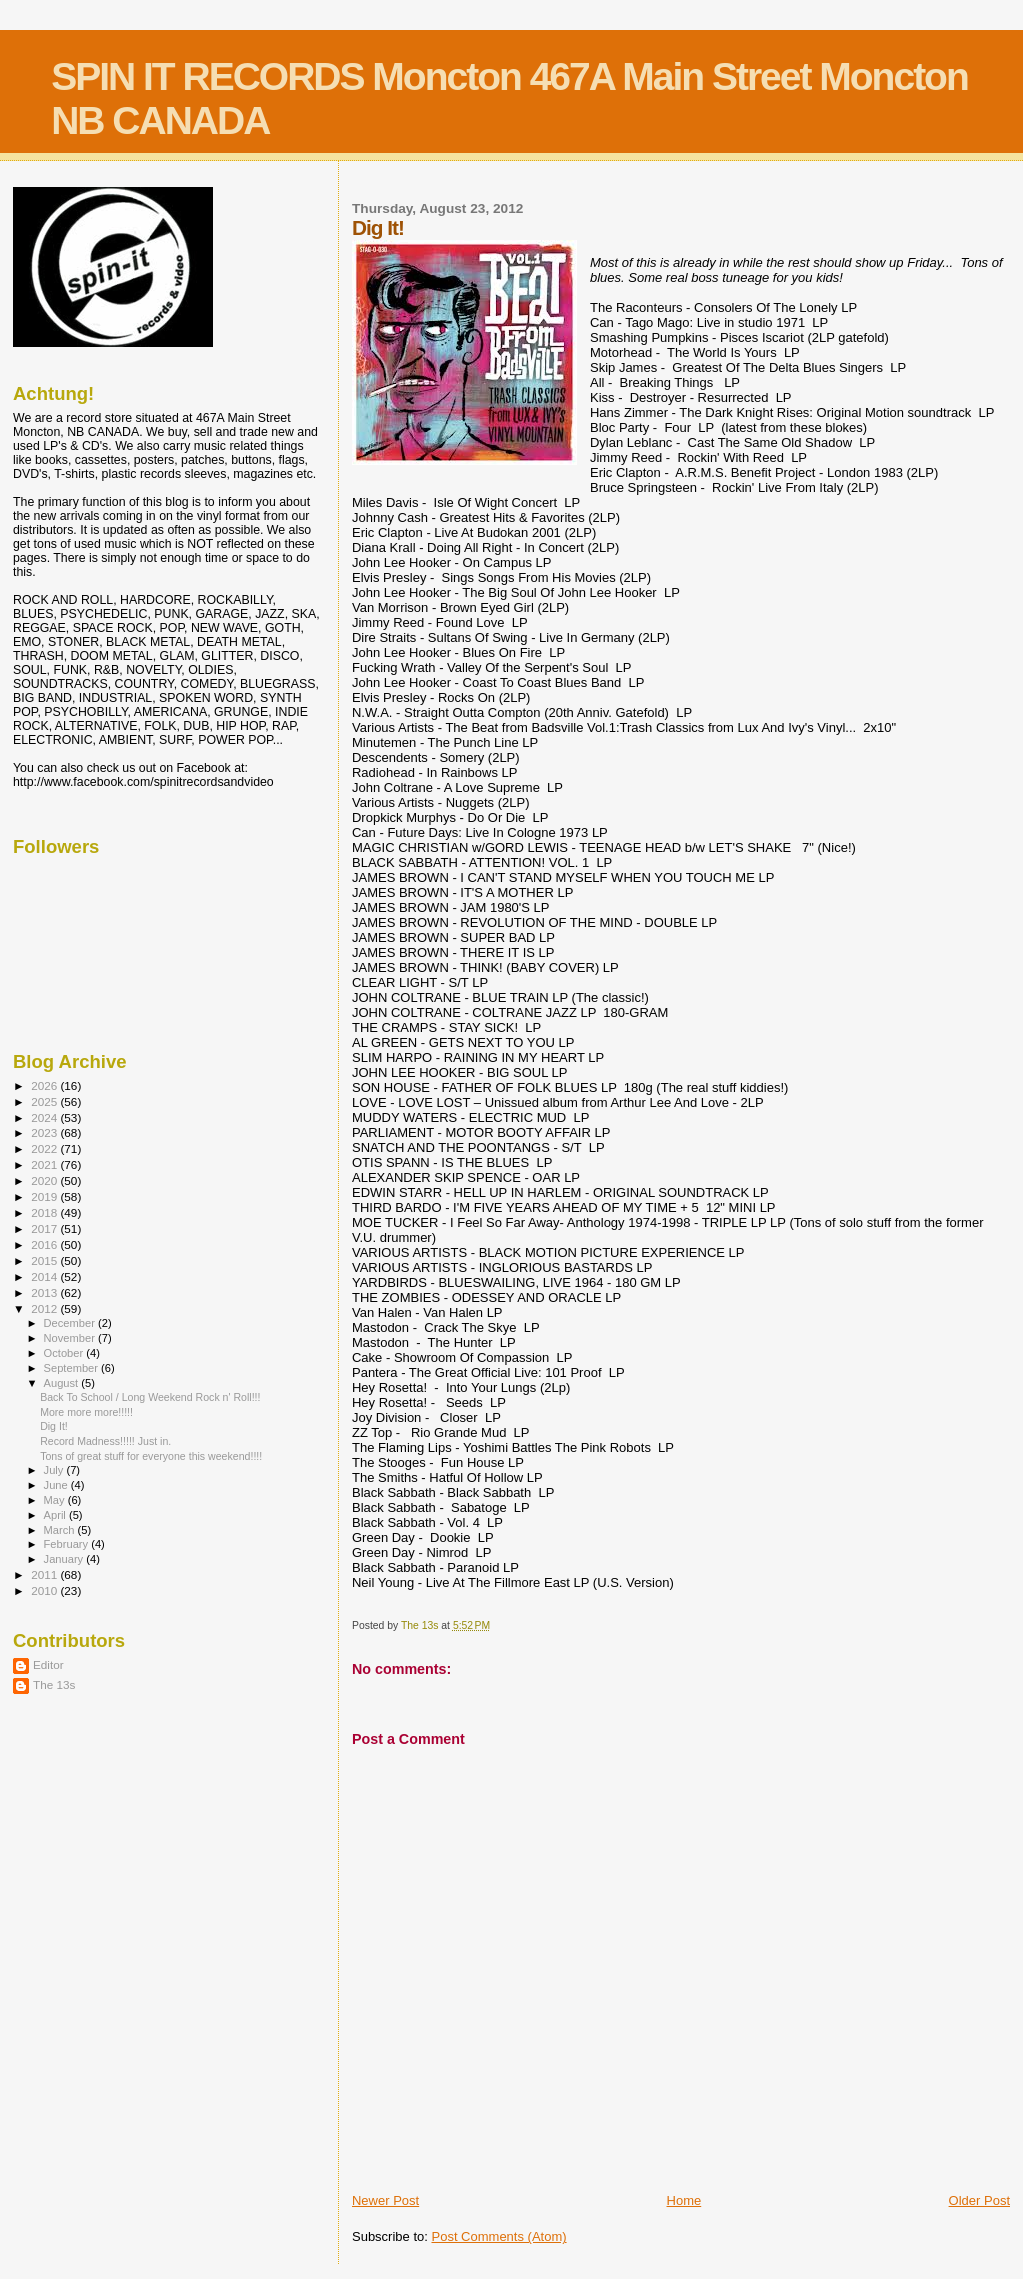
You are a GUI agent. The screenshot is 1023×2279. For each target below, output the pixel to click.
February (68, 1544)
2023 (45, 1132)
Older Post (979, 2200)
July (55, 1470)
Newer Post (385, 2200)
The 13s (54, 1684)
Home (684, 2200)
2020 (45, 1180)
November (71, 1338)
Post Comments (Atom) (498, 2236)
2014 (45, 1276)
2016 (45, 1244)
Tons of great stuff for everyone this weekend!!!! (151, 1456)
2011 (45, 1574)
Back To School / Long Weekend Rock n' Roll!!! (150, 1397)
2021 (45, 1164)
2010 (45, 1590)
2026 (45, 1085)
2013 (45, 1292)
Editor (48, 1664)
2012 (45, 1308)
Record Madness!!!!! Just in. (105, 1441)
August (63, 1383)
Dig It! (54, 1426)
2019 (45, 1196)
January (65, 1559)
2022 (45, 1148)
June (57, 1485)
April (56, 1515)
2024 (45, 1117)
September (73, 1368)
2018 (45, 1212)
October (65, 1353)
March (61, 1530)
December (71, 1323)
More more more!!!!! (86, 1412)
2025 (45, 1101)
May (56, 1500)
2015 (45, 1260)
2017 (45, 1228)
